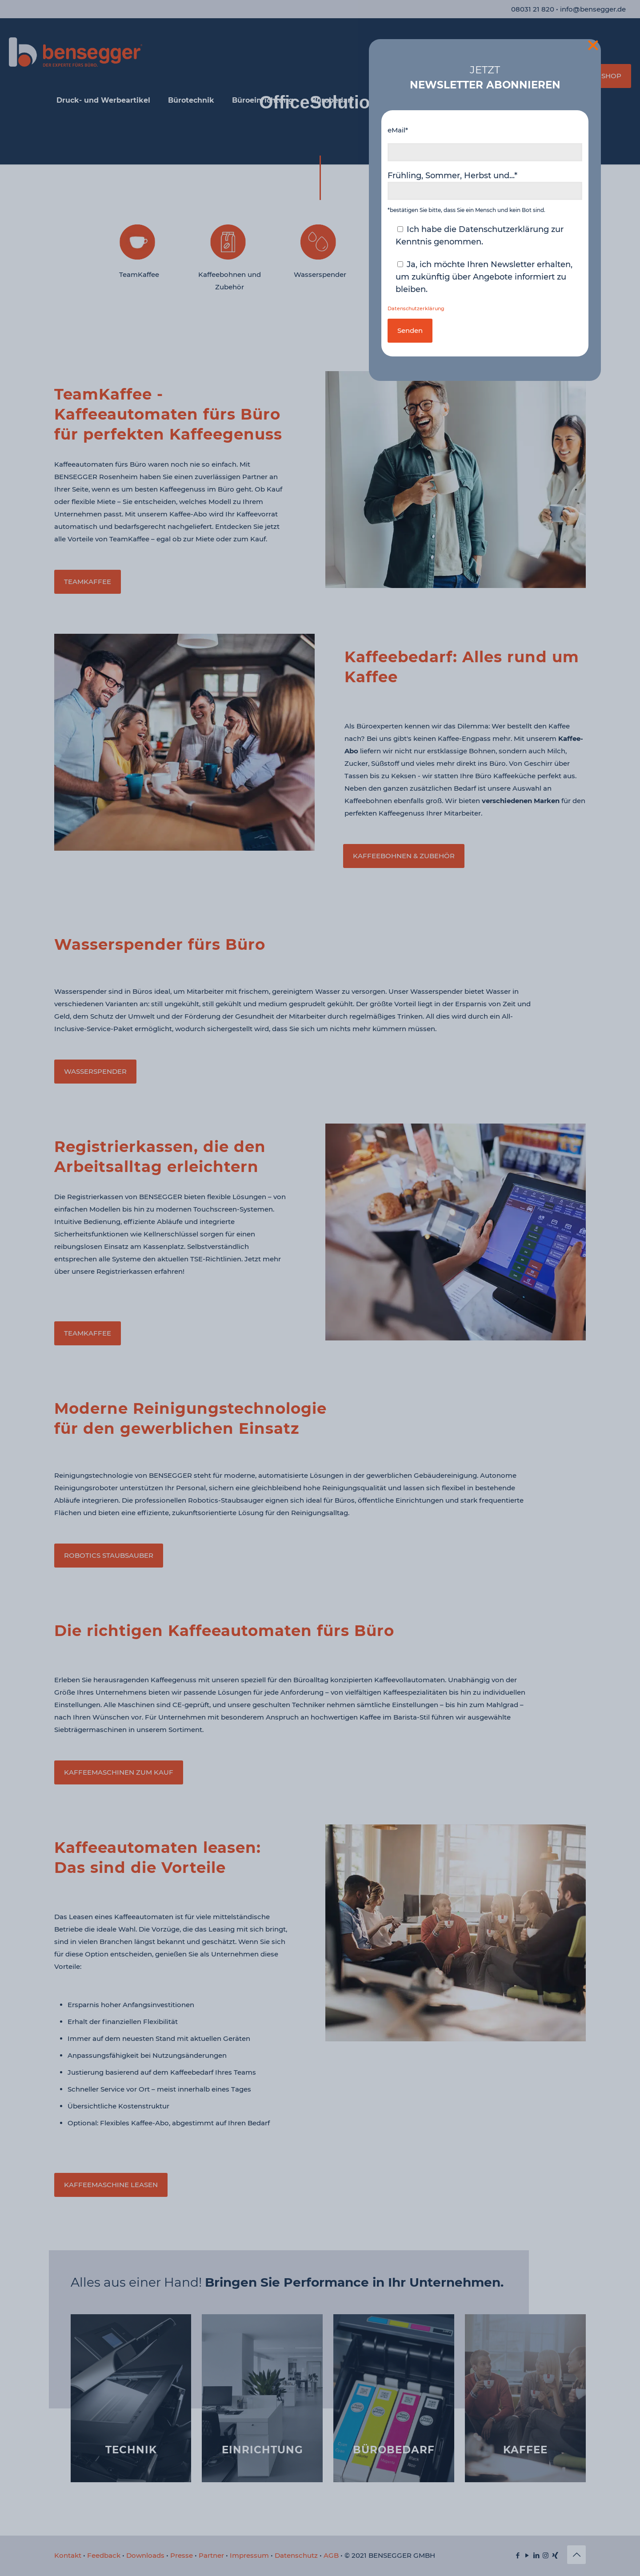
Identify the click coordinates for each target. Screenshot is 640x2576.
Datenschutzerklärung (416, 309)
